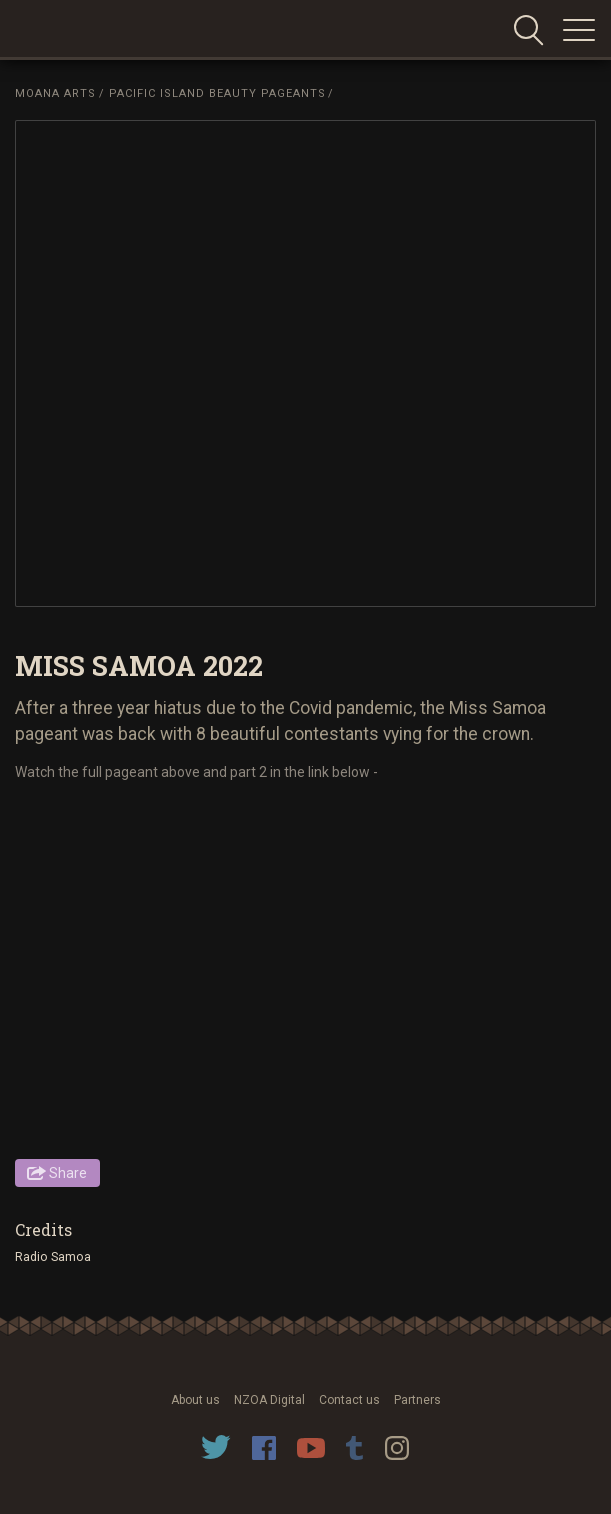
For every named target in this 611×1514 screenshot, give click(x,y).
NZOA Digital (269, 1400)
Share (68, 1173)
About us (195, 1400)
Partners (417, 1400)
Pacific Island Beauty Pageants (217, 93)
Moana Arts (55, 93)
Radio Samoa (53, 1257)
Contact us (349, 1400)
